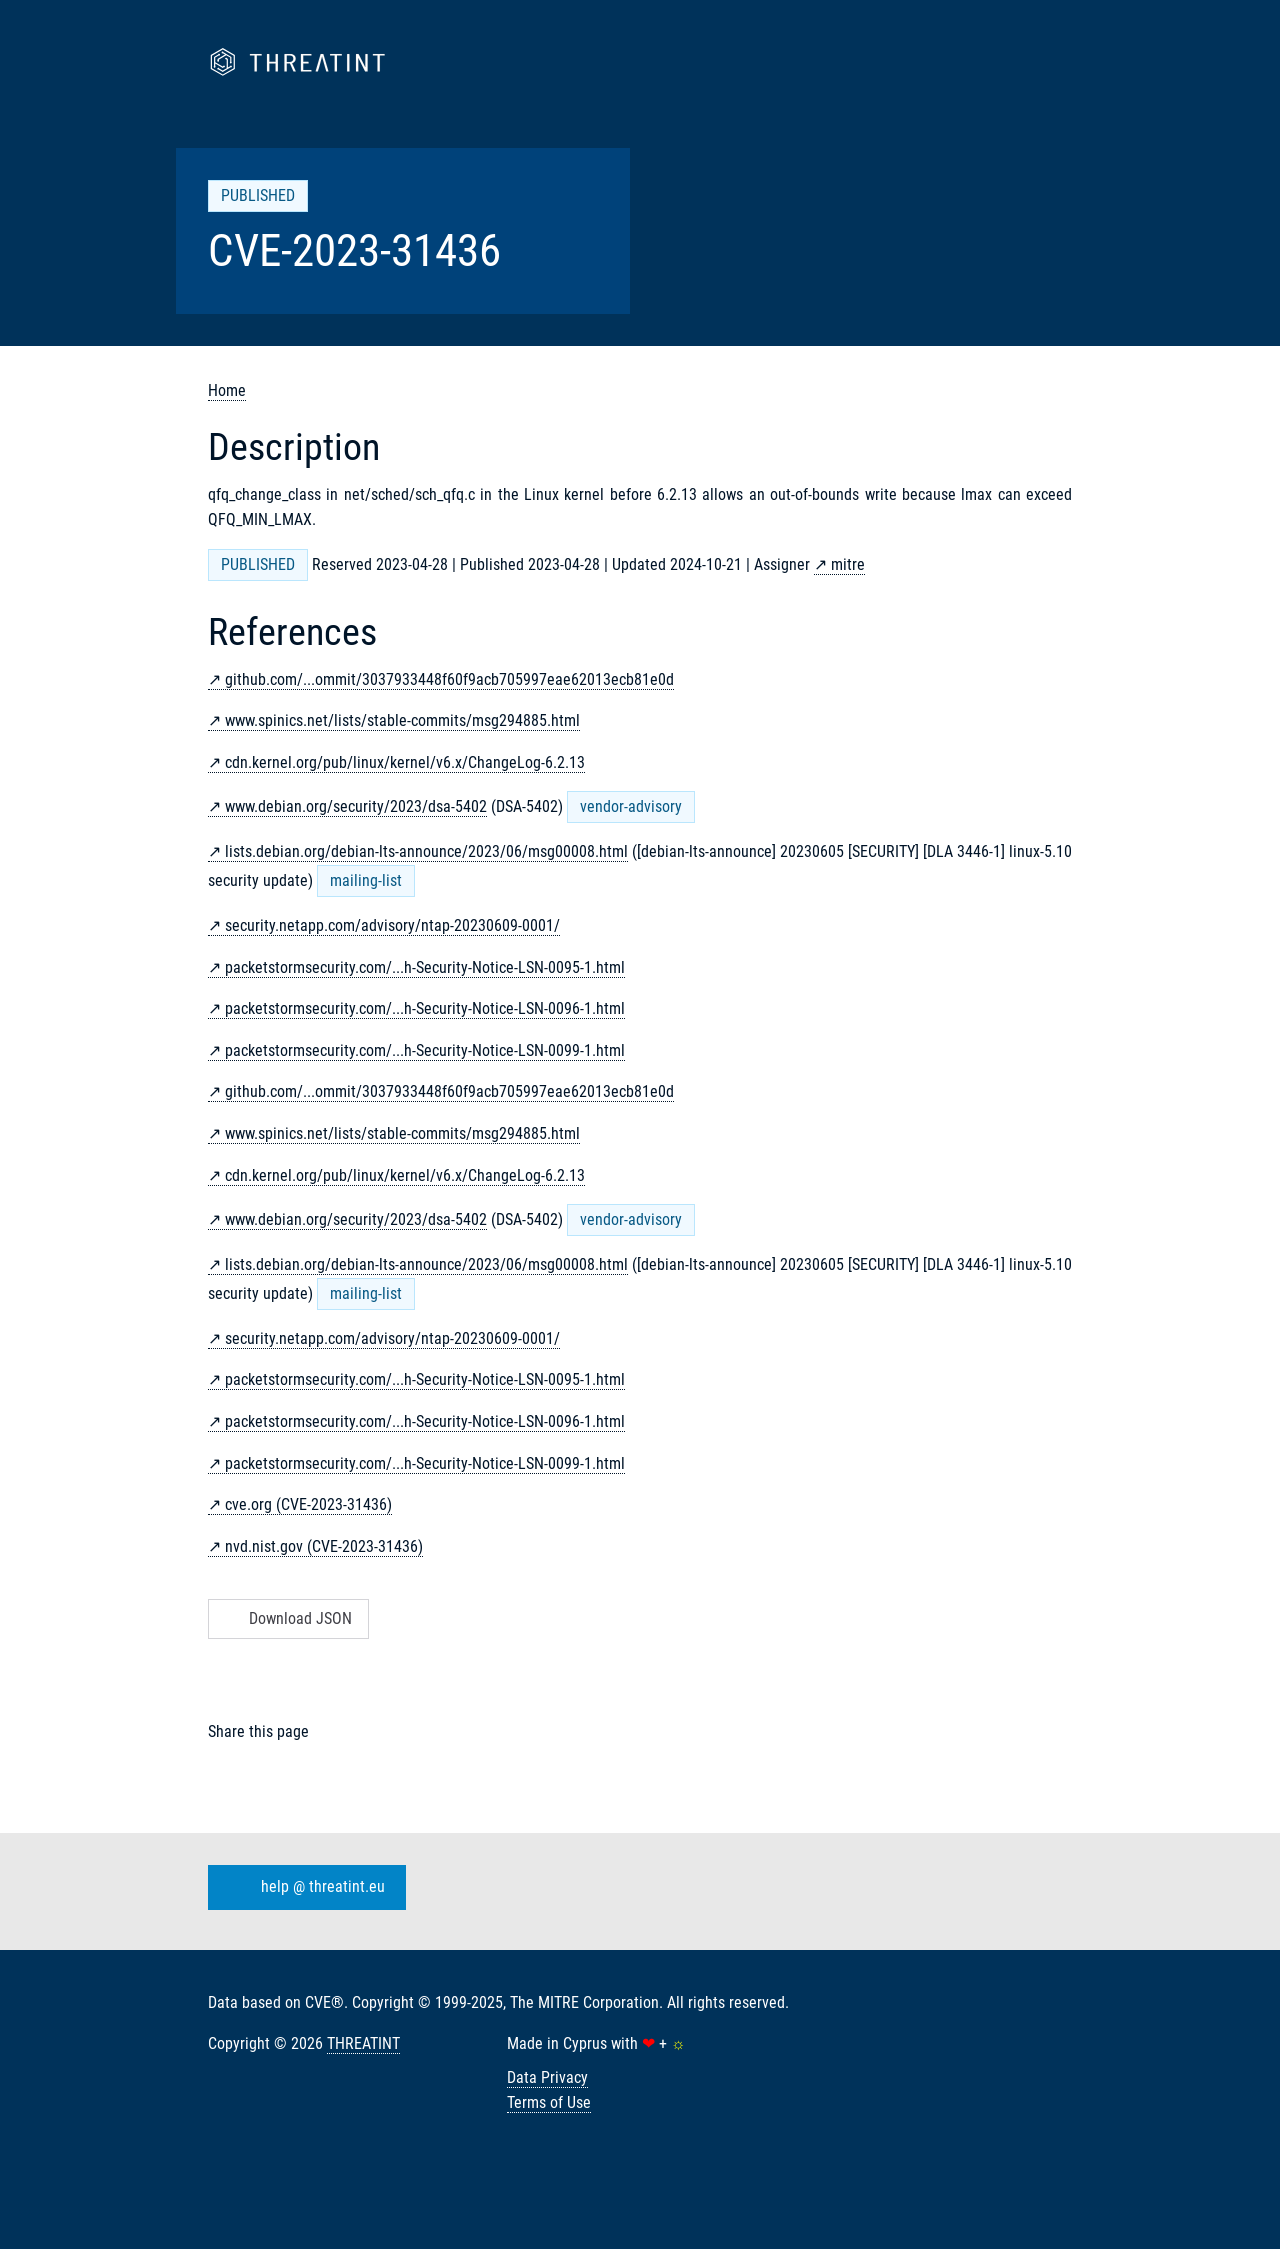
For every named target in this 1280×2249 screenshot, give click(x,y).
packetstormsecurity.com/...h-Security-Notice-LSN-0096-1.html (425, 1008)
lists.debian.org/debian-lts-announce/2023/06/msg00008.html (426, 851)
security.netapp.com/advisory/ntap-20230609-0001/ (392, 925)
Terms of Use (549, 2102)
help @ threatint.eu (303, 1887)
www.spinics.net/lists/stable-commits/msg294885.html (402, 720)
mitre (848, 564)
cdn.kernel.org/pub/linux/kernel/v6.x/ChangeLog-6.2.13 (405, 762)
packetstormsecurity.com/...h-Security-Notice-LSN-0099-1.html (425, 1050)
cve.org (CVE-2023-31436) (308, 1504)
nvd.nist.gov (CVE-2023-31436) (324, 1546)
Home (227, 390)
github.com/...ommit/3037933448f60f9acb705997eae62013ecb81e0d (449, 679)
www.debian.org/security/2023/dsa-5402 (356, 806)
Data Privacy (547, 2077)
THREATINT (363, 2043)
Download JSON (286, 1618)
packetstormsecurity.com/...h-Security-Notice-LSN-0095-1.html (425, 967)
